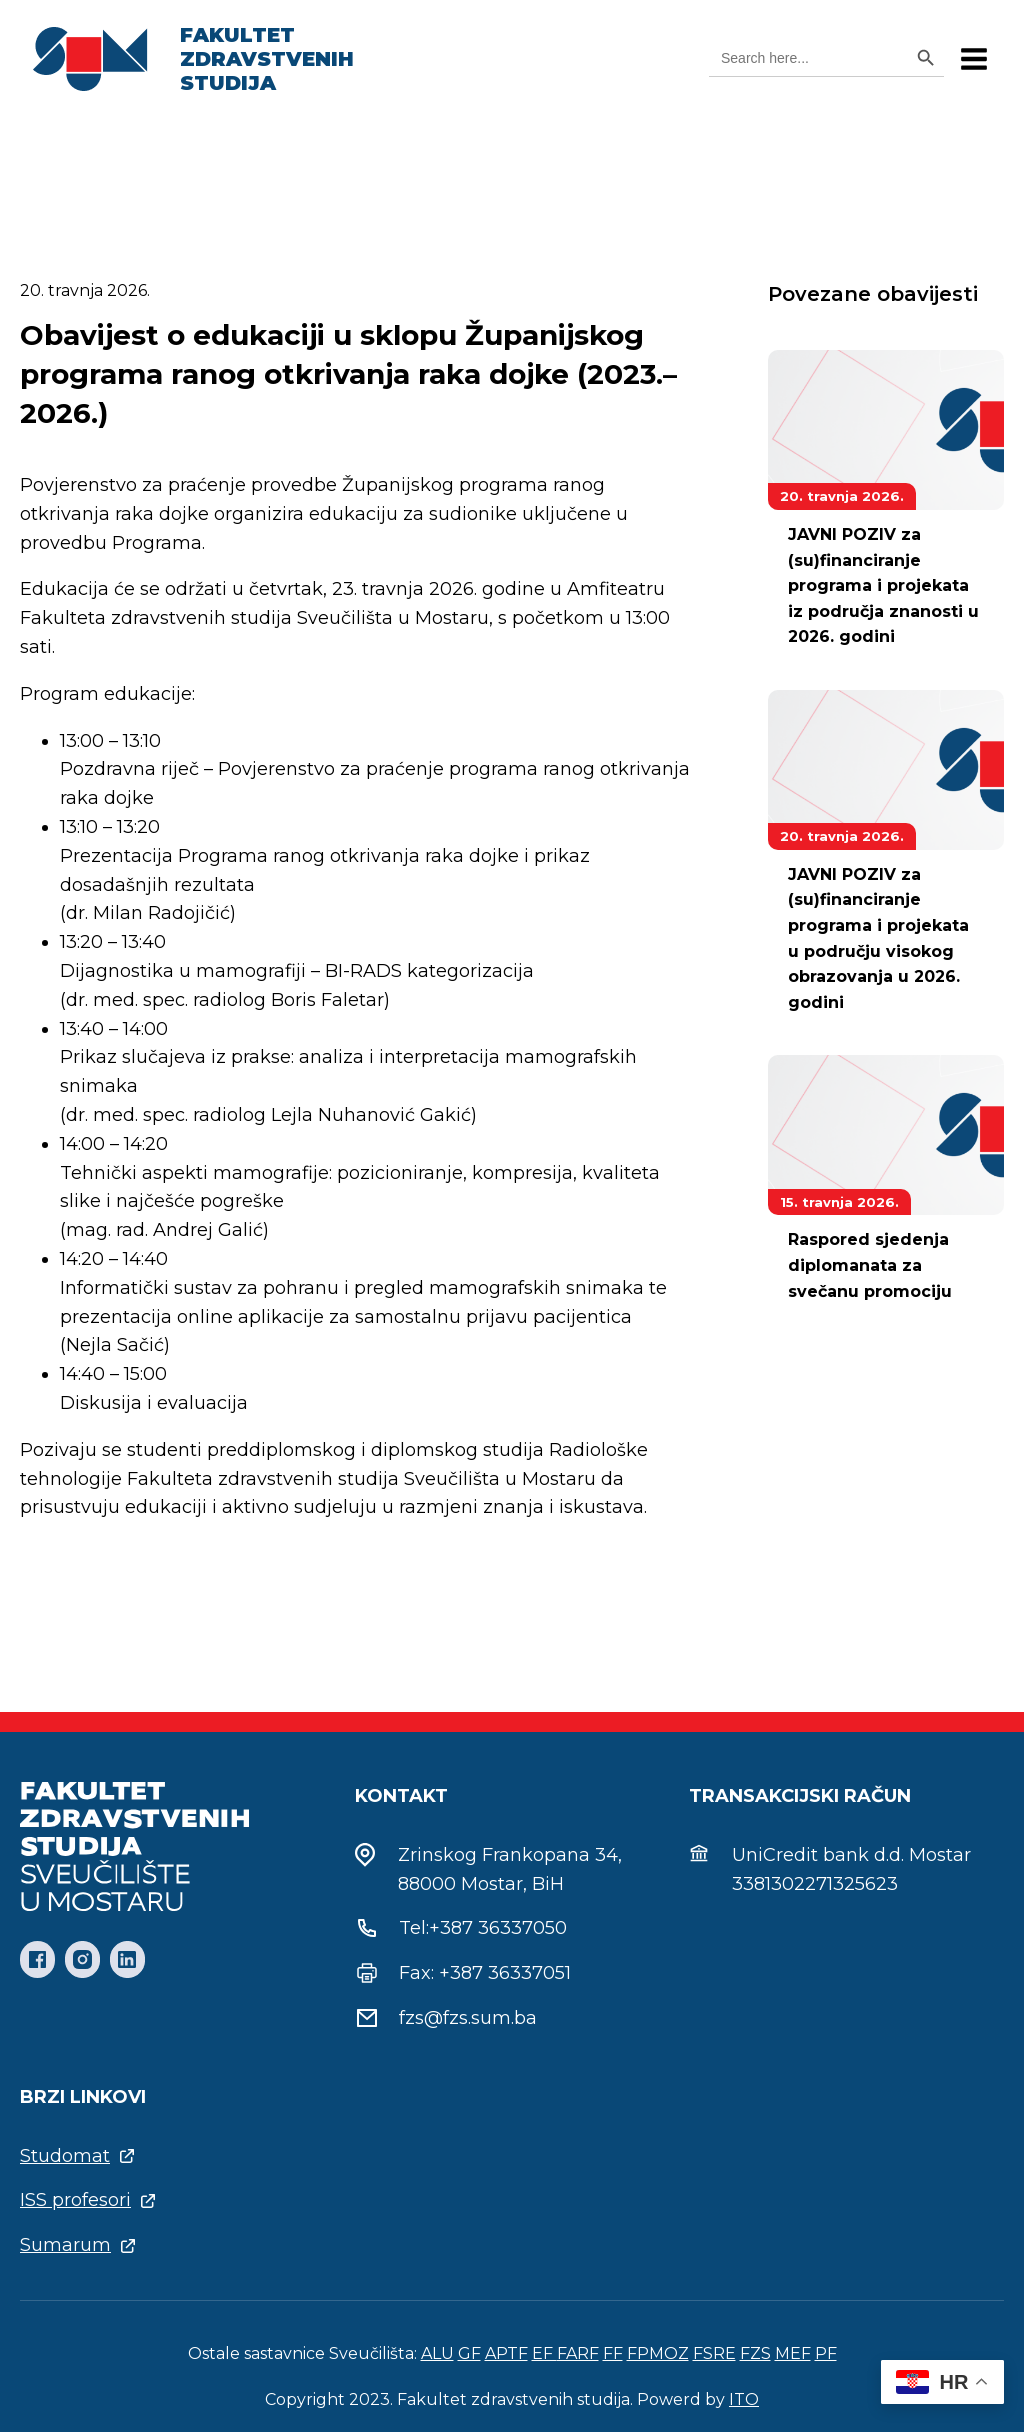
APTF (506, 2353)
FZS (755, 2353)
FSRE (714, 2353)
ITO (744, 2399)
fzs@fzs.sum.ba (468, 2018)
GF (469, 2353)
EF (544, 2353)
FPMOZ (658, 2353)
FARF (578, 2353)
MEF (793, 2353)
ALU (437, 2353)
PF (826, 2353)
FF (613, 2353)
